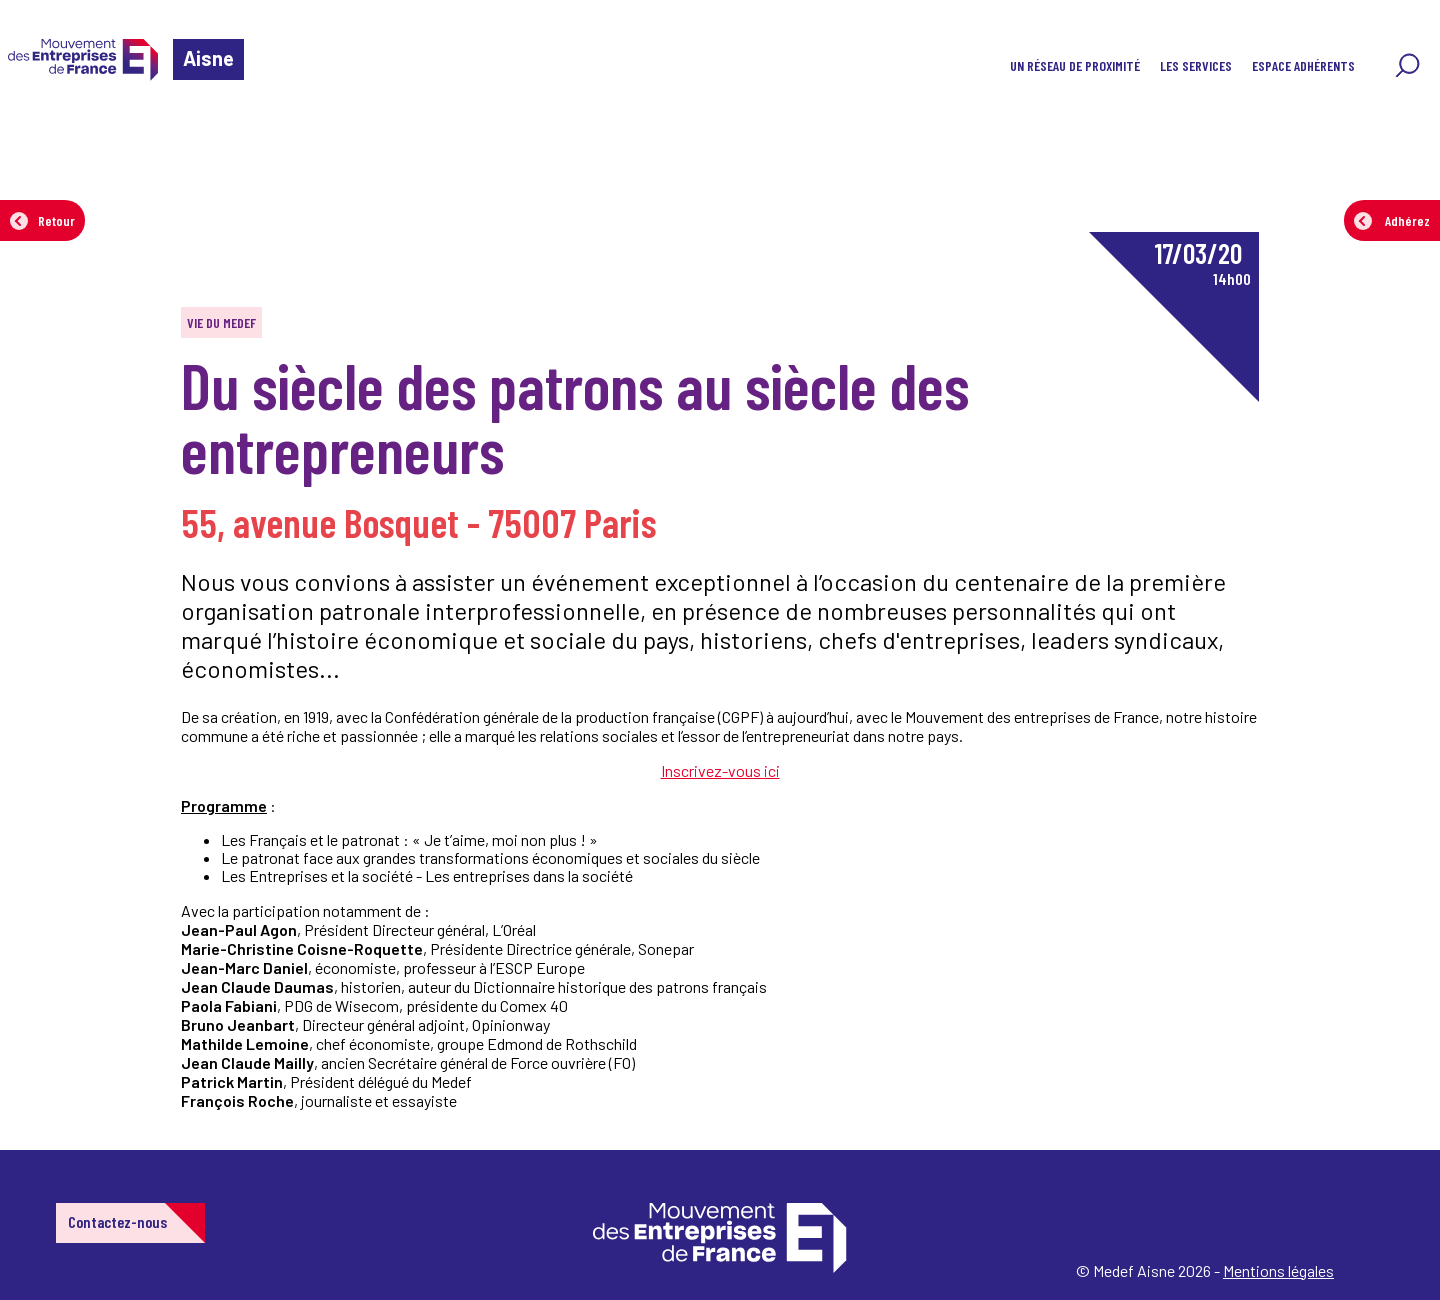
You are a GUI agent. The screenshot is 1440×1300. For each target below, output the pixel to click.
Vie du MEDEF (221, 322)
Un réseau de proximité (1075, 65)
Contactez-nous (117, 1221)
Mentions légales (1278, 1270)
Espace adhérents (1303, 65)
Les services (1196, 65)
